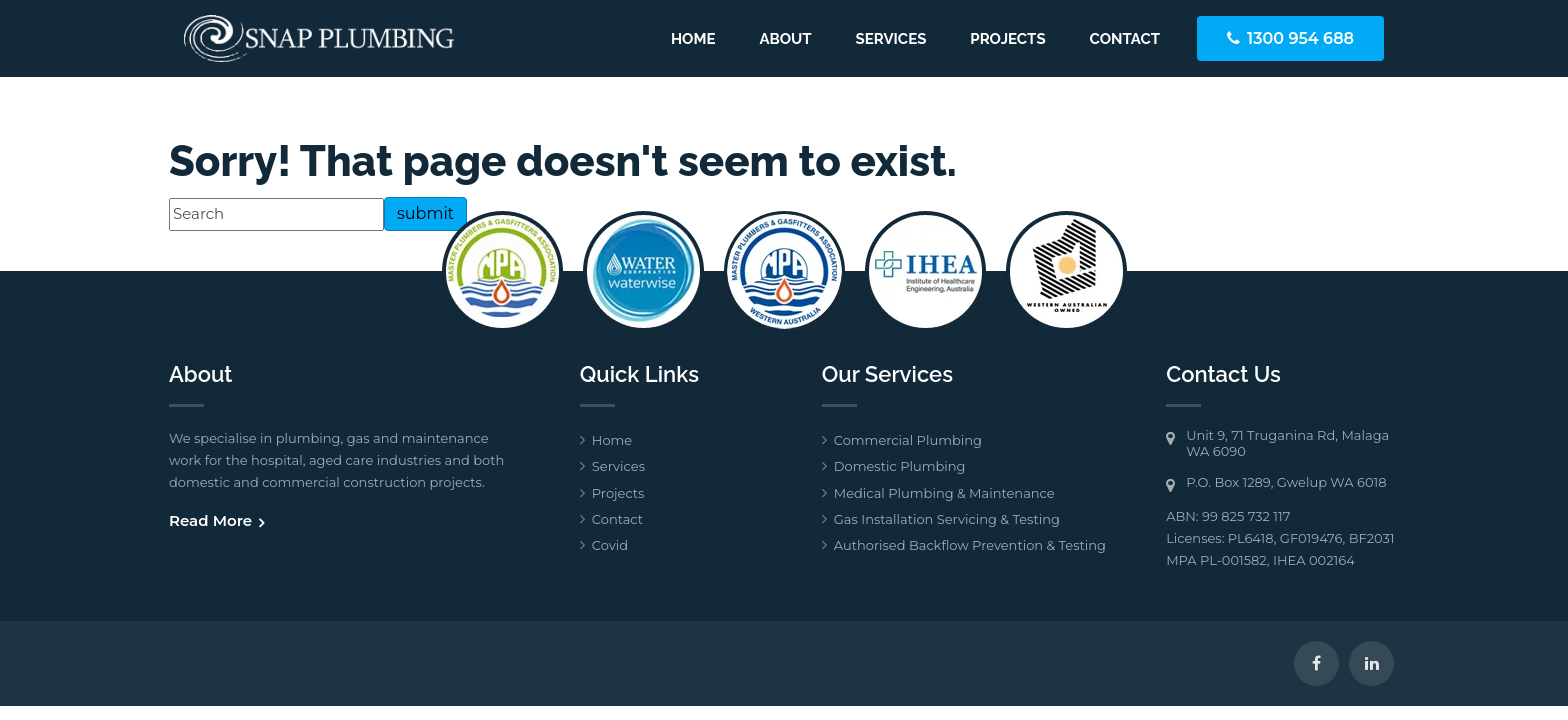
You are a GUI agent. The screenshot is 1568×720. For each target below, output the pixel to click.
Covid (610, 545)
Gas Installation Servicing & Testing (947, 519)
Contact (1125, 39)
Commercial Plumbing (908, 440)
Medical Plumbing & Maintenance (944, 493)
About (785, 39)
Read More (210, 520)
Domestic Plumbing (900, 466)
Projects (1007, 39)
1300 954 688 (1300, 38)
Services (891, 39)
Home (693, 39)
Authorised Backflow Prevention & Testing (970, 545)
